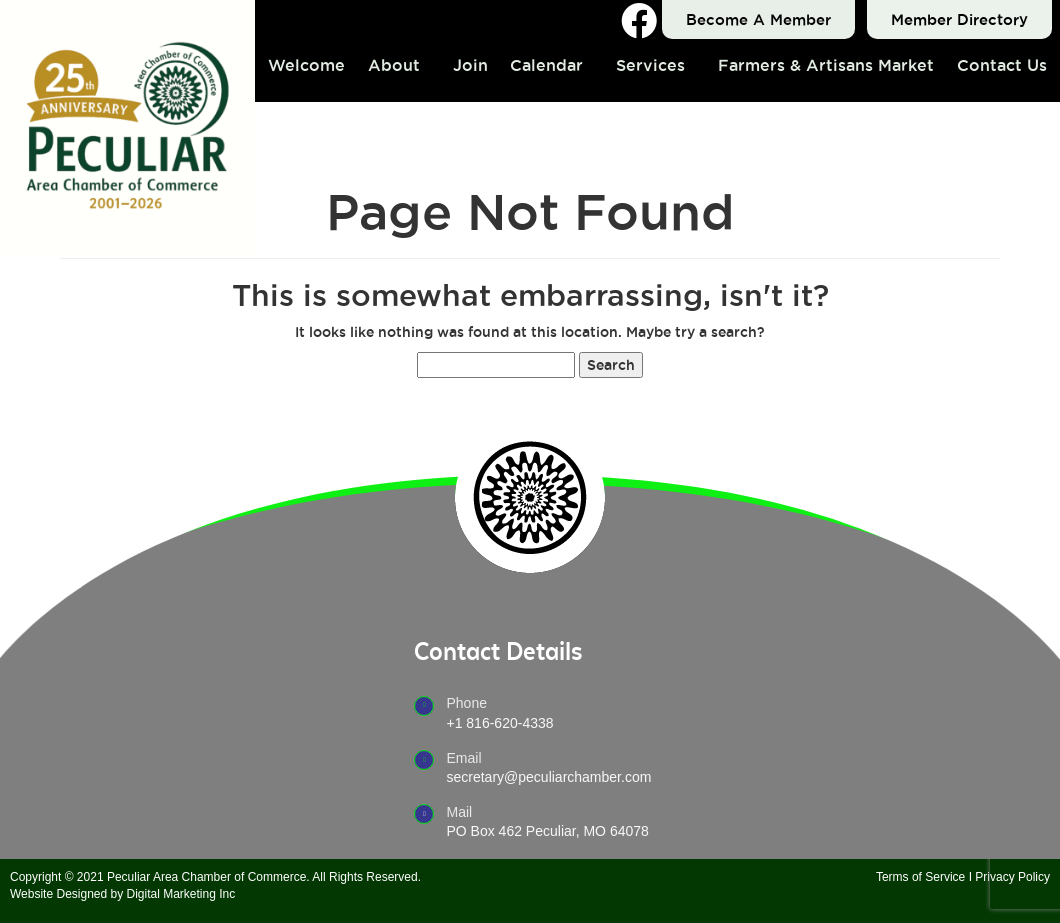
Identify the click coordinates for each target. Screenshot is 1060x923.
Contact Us (1002, 65)
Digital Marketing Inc (181, 894)
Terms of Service (920, 877)
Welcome (306, 65)
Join (470, 65)
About (394, 65)
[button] (399, 65)
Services (650, 65)
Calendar (546, 65)
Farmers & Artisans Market (826, 65)
